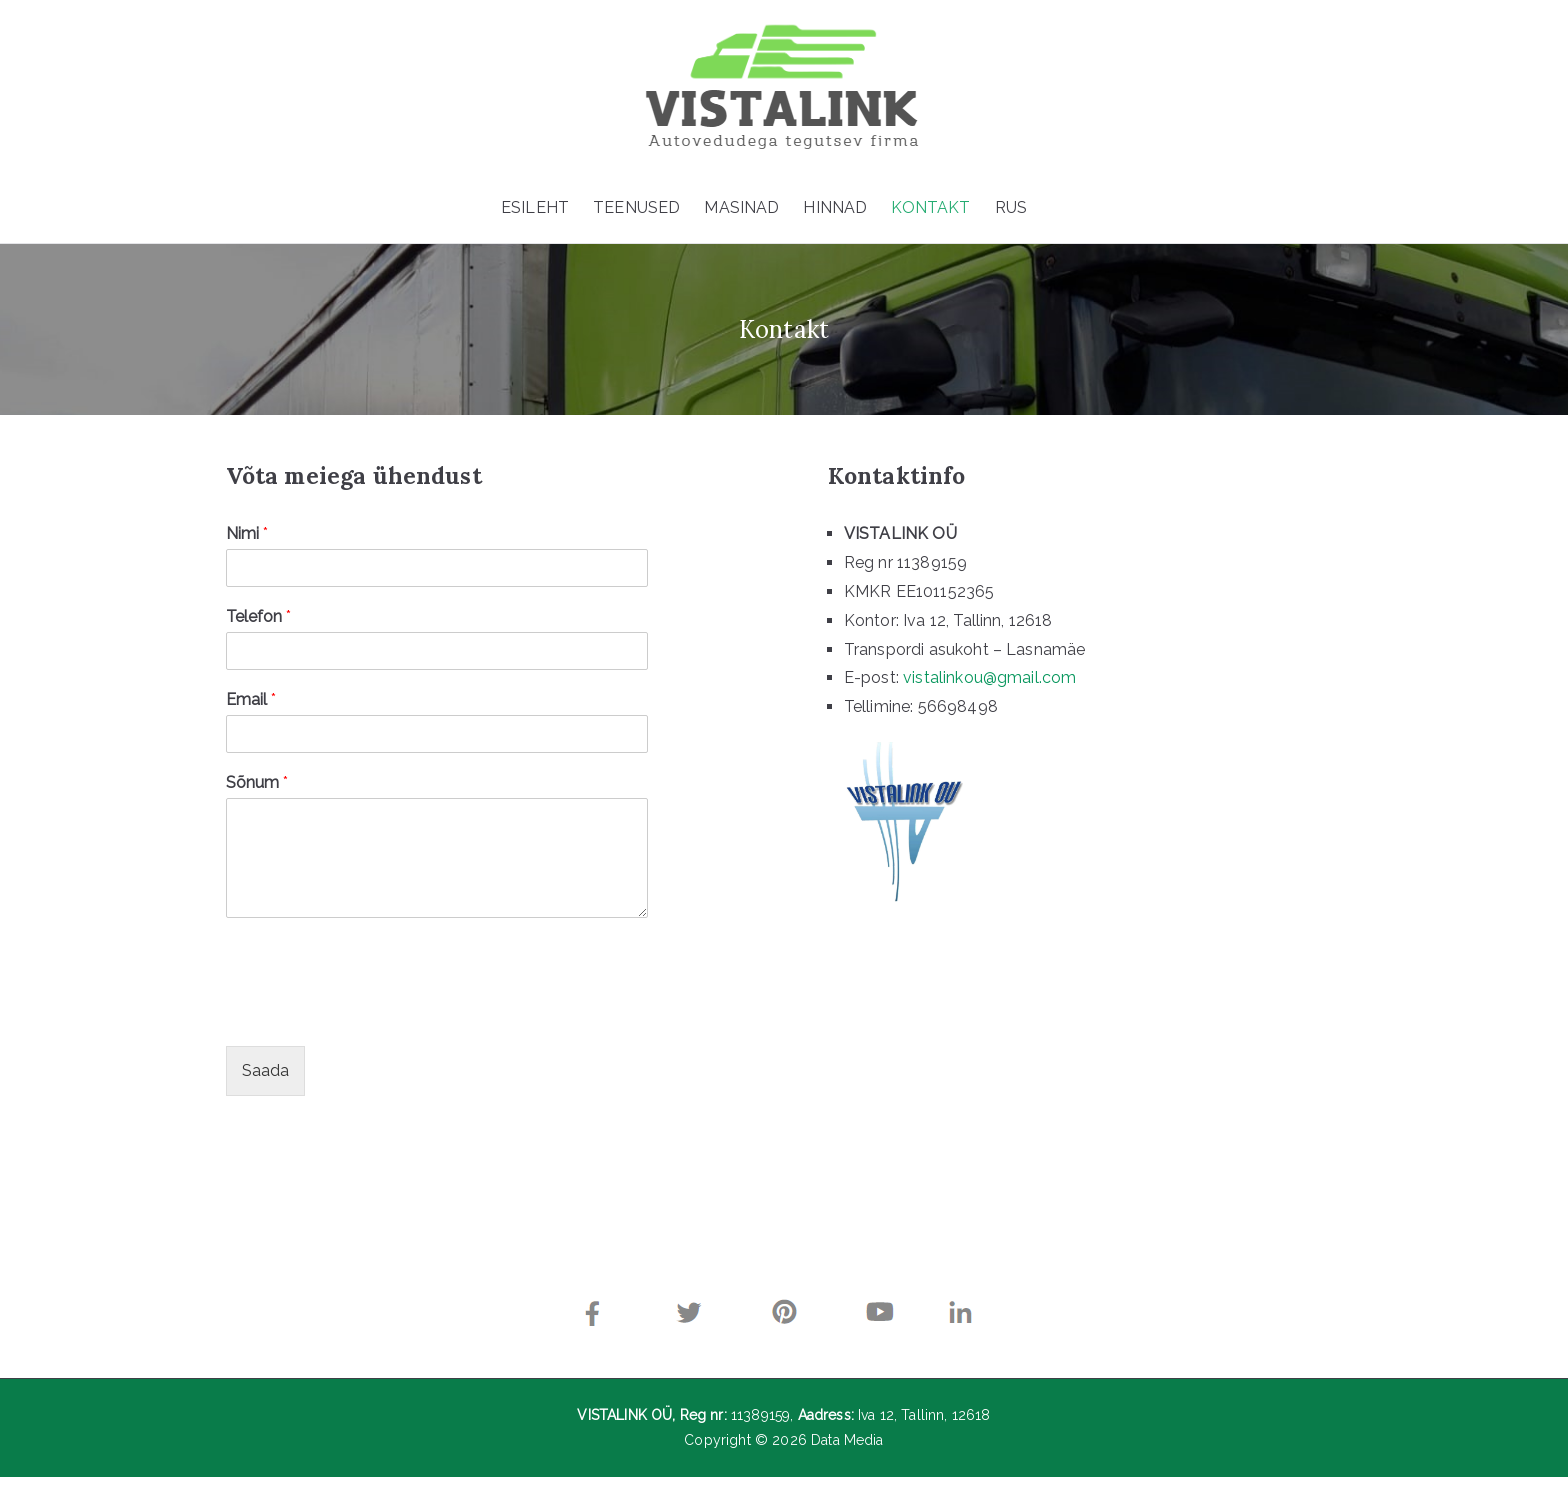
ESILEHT (535, 207)
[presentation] (371, 1017)
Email (244, 703)
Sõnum (250, 786)
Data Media (847, 1449)
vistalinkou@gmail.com (980, 682)
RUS (1011, 207)
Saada (258, 1074)
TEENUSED (636, 207)
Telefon (251, 621)
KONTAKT (930, 207)
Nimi (240, 538)
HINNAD (835, 207)
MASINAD (741, 207)
